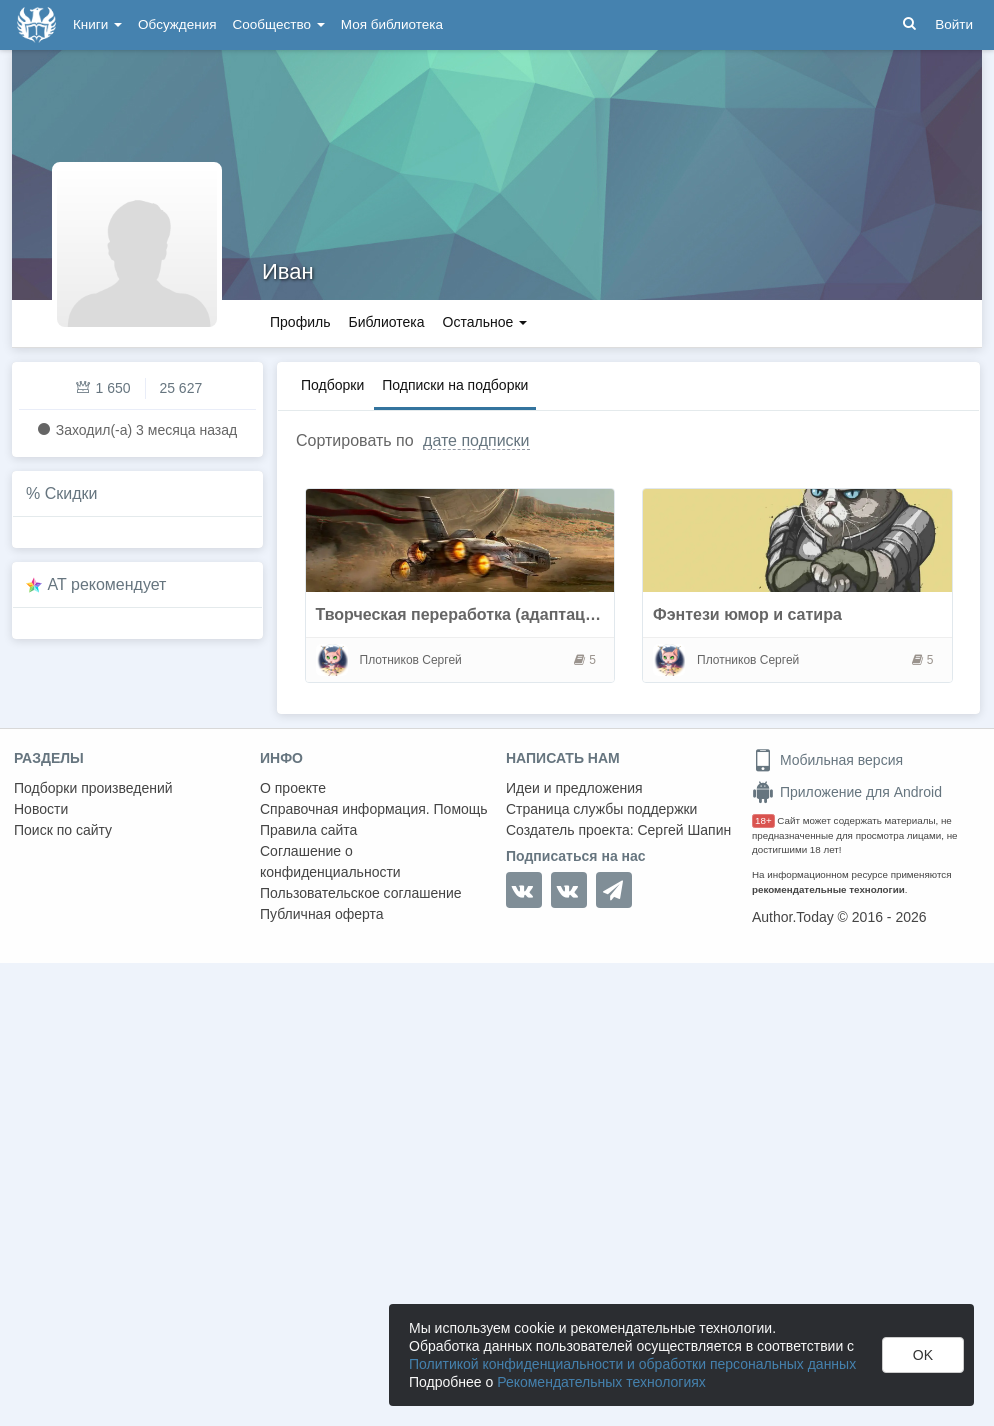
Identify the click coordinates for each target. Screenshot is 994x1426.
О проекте (293, 788)
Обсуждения (177, 24)
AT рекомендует (107, 584)
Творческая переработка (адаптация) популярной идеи (535, 614)
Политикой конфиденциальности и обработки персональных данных (632, 1364)
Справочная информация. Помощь (374, 809)
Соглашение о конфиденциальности (330, 861)
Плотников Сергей (411, 660)
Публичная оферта (322, 914)
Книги (97, 24)
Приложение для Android (847, 792)
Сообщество (279, 24)
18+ (763, 820)
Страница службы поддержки (601, 809)
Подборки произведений (93, 788)
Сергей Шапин (684, 830)
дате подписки (476, 440)
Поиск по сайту (63, 830)
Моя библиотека (392, 24)
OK (923, 1355)
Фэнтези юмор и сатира (747, 614)
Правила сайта (308, 830)
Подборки (332, 385)
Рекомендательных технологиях (601, 1382)
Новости (41, 809)
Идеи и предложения (574, 788)
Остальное (485, 322)
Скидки (71, 493)
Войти (954, 24)
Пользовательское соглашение (361, 893)
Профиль (300, 322)
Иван (288, 271)
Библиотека (386, 322)
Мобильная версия (827, 760)
